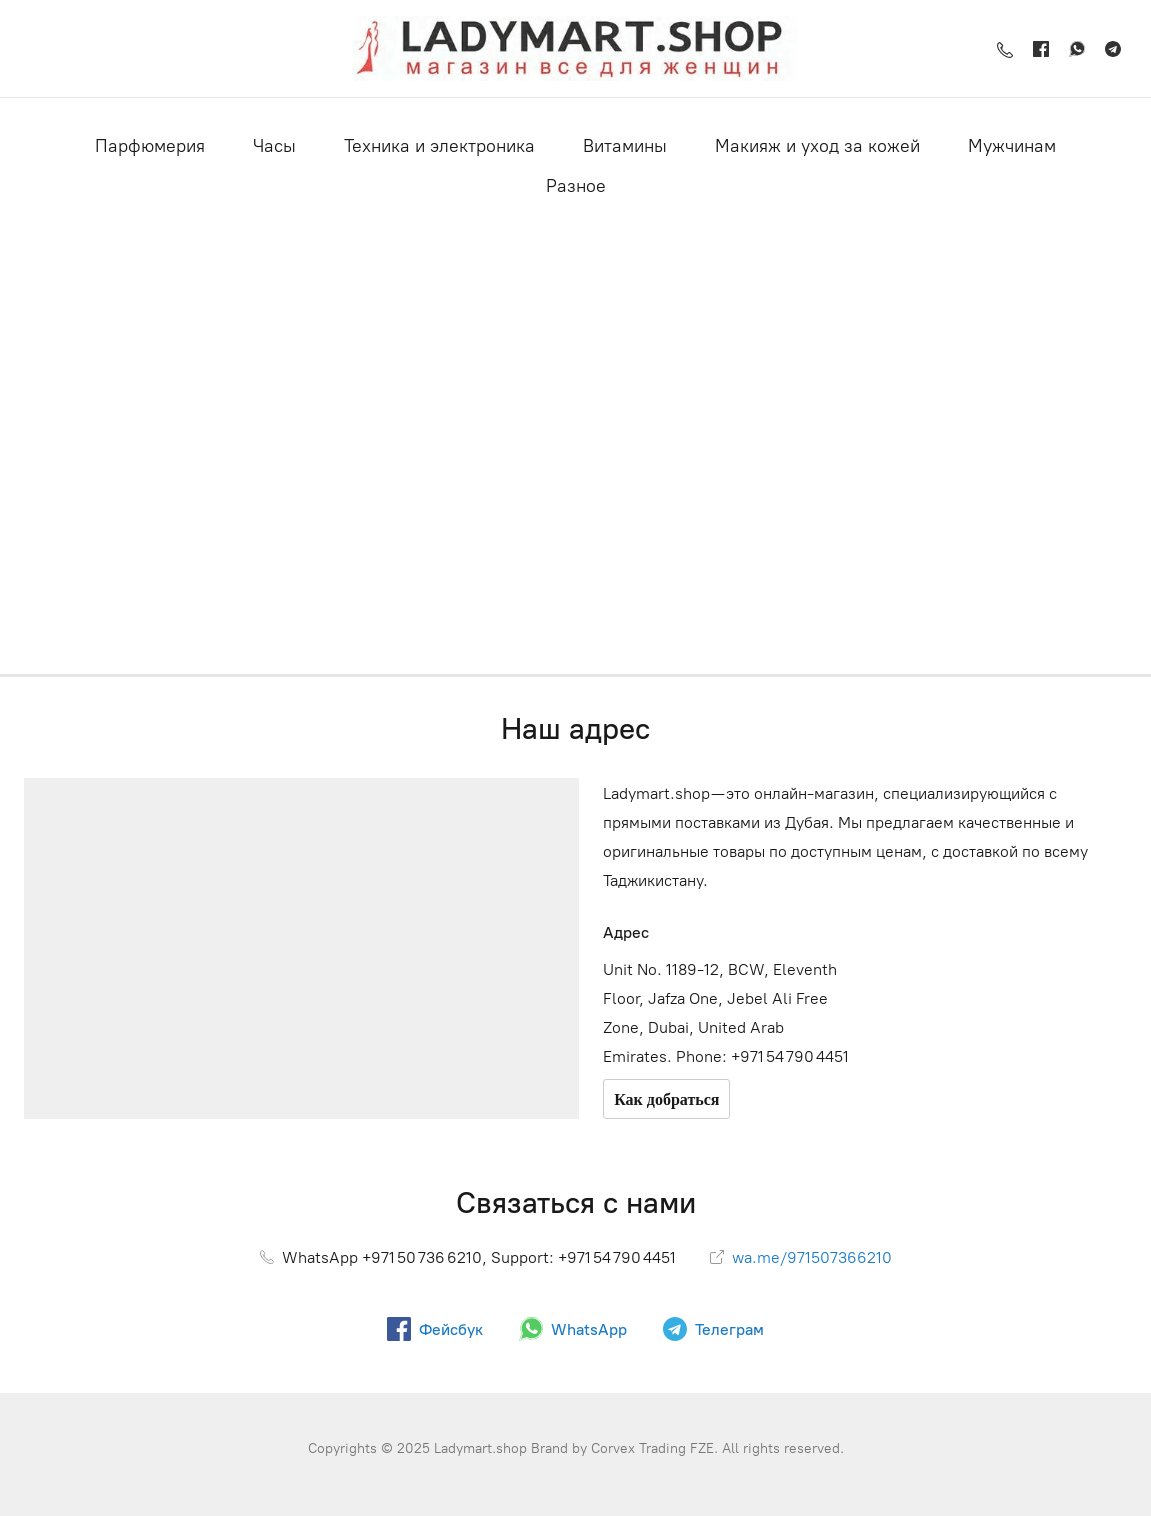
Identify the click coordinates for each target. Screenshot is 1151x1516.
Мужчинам (1012, 146)
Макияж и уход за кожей (817, 146)
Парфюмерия (150, 146)
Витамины (625, 146)
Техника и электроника (439, 146)
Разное (576, 186)
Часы (274, 146)
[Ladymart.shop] (575, 48)
